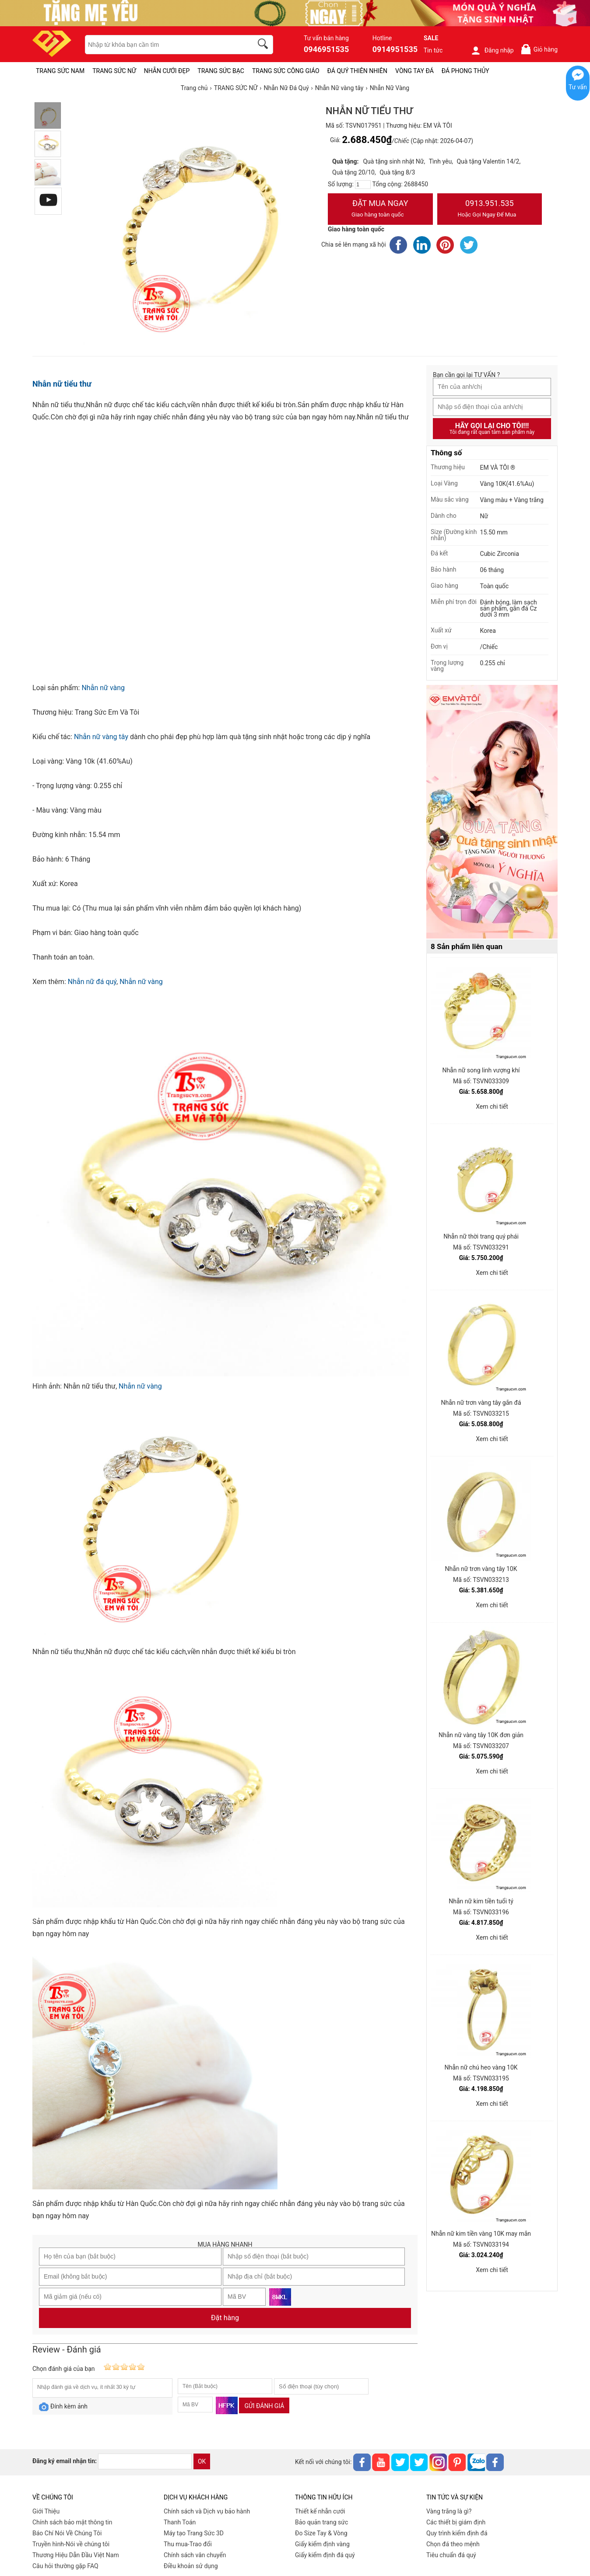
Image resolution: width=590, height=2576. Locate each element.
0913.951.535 (489, 209)
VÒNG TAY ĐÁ (414, 70)
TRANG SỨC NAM (60, 70)
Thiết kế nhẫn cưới (320, 2511)
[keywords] (164, 44)
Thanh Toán (180, 2522)
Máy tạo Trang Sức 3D (194, 2533)
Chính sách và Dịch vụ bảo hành (207, 2511)
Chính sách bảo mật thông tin (72, 2522)
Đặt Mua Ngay (380, 209)
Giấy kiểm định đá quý (325, 2555)
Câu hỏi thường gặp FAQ (65, 2565)
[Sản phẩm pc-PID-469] (492, 812)
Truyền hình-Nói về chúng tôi (70, 2544)
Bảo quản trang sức (321, 2522)
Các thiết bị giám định (455, 2522)
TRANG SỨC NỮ (114, 70)
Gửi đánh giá (264, 2405)
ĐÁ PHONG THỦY (465, 70)
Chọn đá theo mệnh (453, 2544)
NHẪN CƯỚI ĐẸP (167, 70)
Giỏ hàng (539, 49)
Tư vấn (578, 87)
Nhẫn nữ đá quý (92, 981)
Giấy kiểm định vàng (322, 2544)
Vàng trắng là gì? (448, 2511)
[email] (145, 2461)
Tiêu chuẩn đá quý (451, 2555)
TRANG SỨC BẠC (220, 70)
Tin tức (433, 50)
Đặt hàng (225, 2318)
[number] (363, 184)
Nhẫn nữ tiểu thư (61, 383)
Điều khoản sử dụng (191, 2565)
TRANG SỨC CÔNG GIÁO (286, 70)
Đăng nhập (492, 50)
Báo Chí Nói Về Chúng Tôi (67, 2533)
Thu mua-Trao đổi (188, 2544)
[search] (264, 45)
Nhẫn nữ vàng (103, 688)
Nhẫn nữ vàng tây (101, 737)
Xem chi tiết (492, 1106)
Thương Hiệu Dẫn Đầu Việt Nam (75, 2555)
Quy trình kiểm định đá (457, 2533)
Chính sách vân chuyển (195, 2555)
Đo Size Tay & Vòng (321, 2533)
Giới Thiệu (46, 2511)
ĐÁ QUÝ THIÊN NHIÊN (357, 70)
